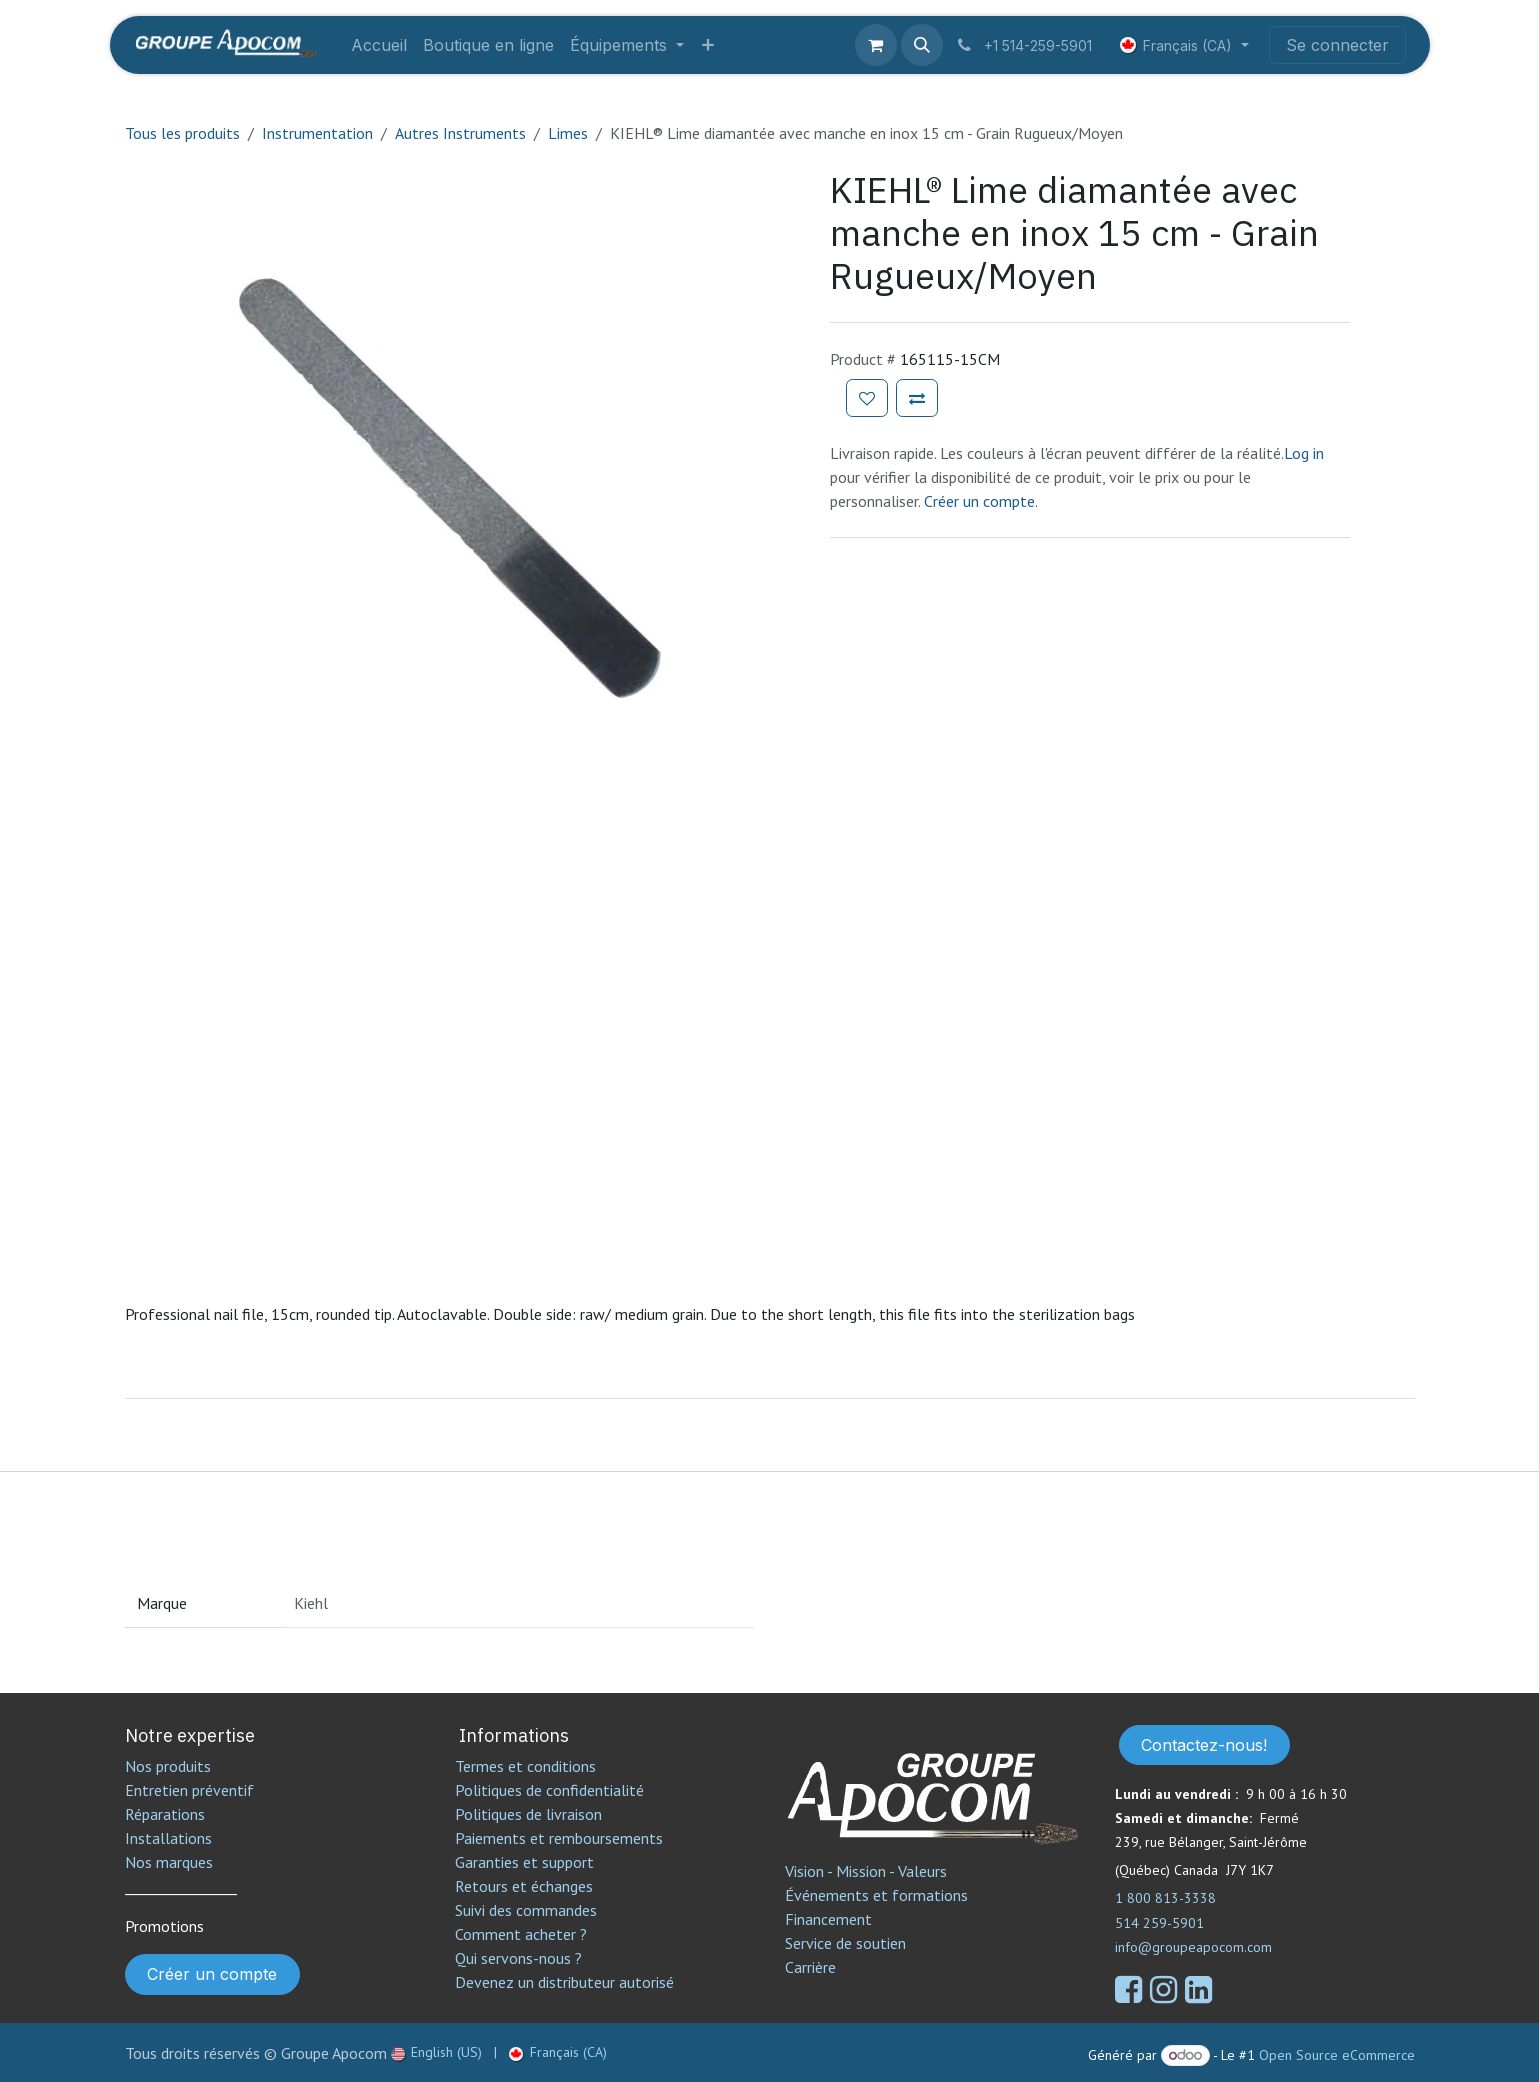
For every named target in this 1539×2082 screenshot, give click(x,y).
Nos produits (168, 1766)
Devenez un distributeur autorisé (566, 1982)
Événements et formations (876, 1895)
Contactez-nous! (1204, 1745)
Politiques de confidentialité (549, 1790)
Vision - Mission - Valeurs (866, 1871)
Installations (168, 1838)
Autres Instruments (460, 133)
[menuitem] (379, 45)
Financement (828, 1919)
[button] (922, 45)
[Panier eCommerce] (876, 45)
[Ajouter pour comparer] (917, 398)
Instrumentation (317, 133)
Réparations (165, 1814)
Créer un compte (212, 1974)
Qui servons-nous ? (518, 1958)
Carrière (810, 1967)
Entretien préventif (189, 1790)
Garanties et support (524, 1862)
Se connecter (1337, 45)
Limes (568, 133)
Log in (1304, 453)
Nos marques (169, 1862)
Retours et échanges (524, 1886)
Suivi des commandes (526, 1910)
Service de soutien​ (845, 1943)
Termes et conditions (525, 1766)
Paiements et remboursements (559, 1838)
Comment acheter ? (521, 1934)
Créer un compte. (981, 501)
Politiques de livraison (528, 1814)
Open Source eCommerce (1337, 2055)
